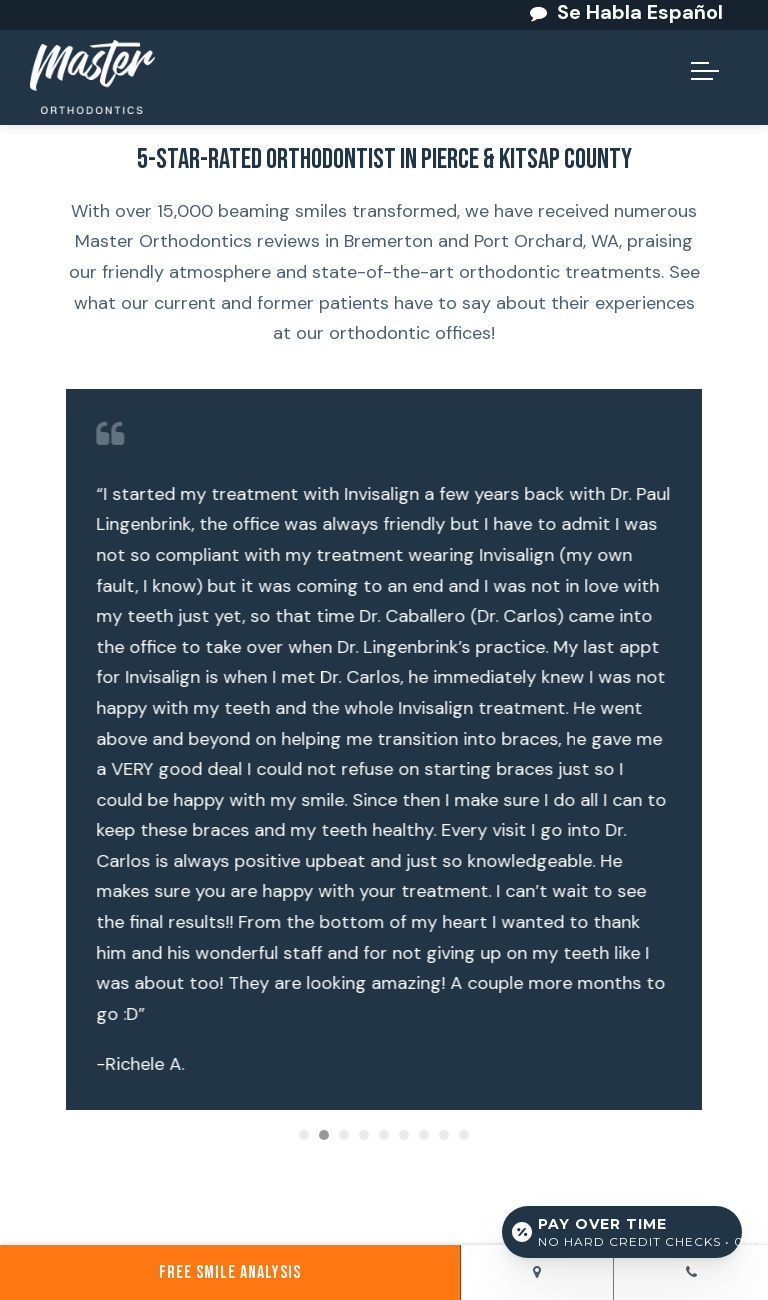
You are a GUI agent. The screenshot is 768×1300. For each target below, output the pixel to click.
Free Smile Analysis (230, 1272)
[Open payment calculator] (622, 1232)
